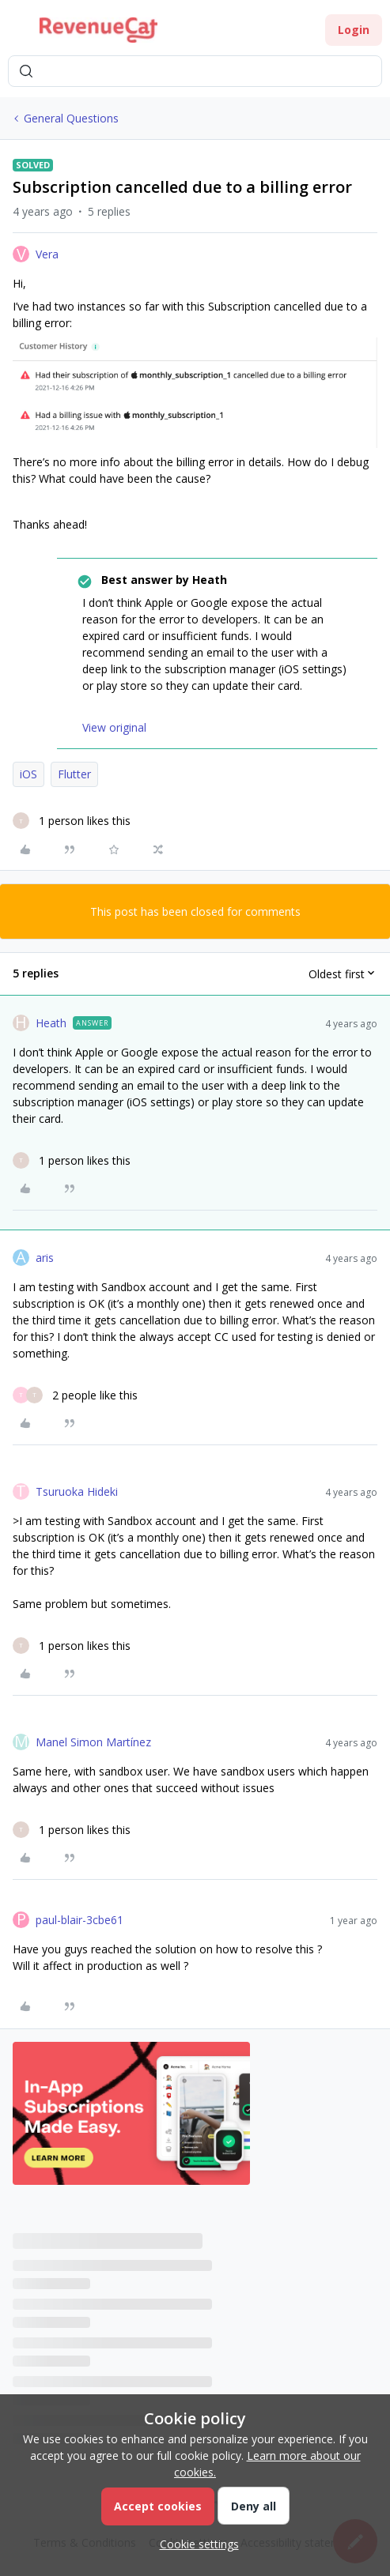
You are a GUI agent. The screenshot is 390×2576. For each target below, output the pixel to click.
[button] (17, 32)
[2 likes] (75, 1395)
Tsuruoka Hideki (77, 1491)
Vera (47, 254)
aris (45, 1257)
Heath (51, 1022)
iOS (28, 773)
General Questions (71, 118)
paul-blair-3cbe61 (79, 1919)
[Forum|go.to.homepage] (98, 30)
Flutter (74, 773)
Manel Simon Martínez (93, 1741)
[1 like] (72, 820)
